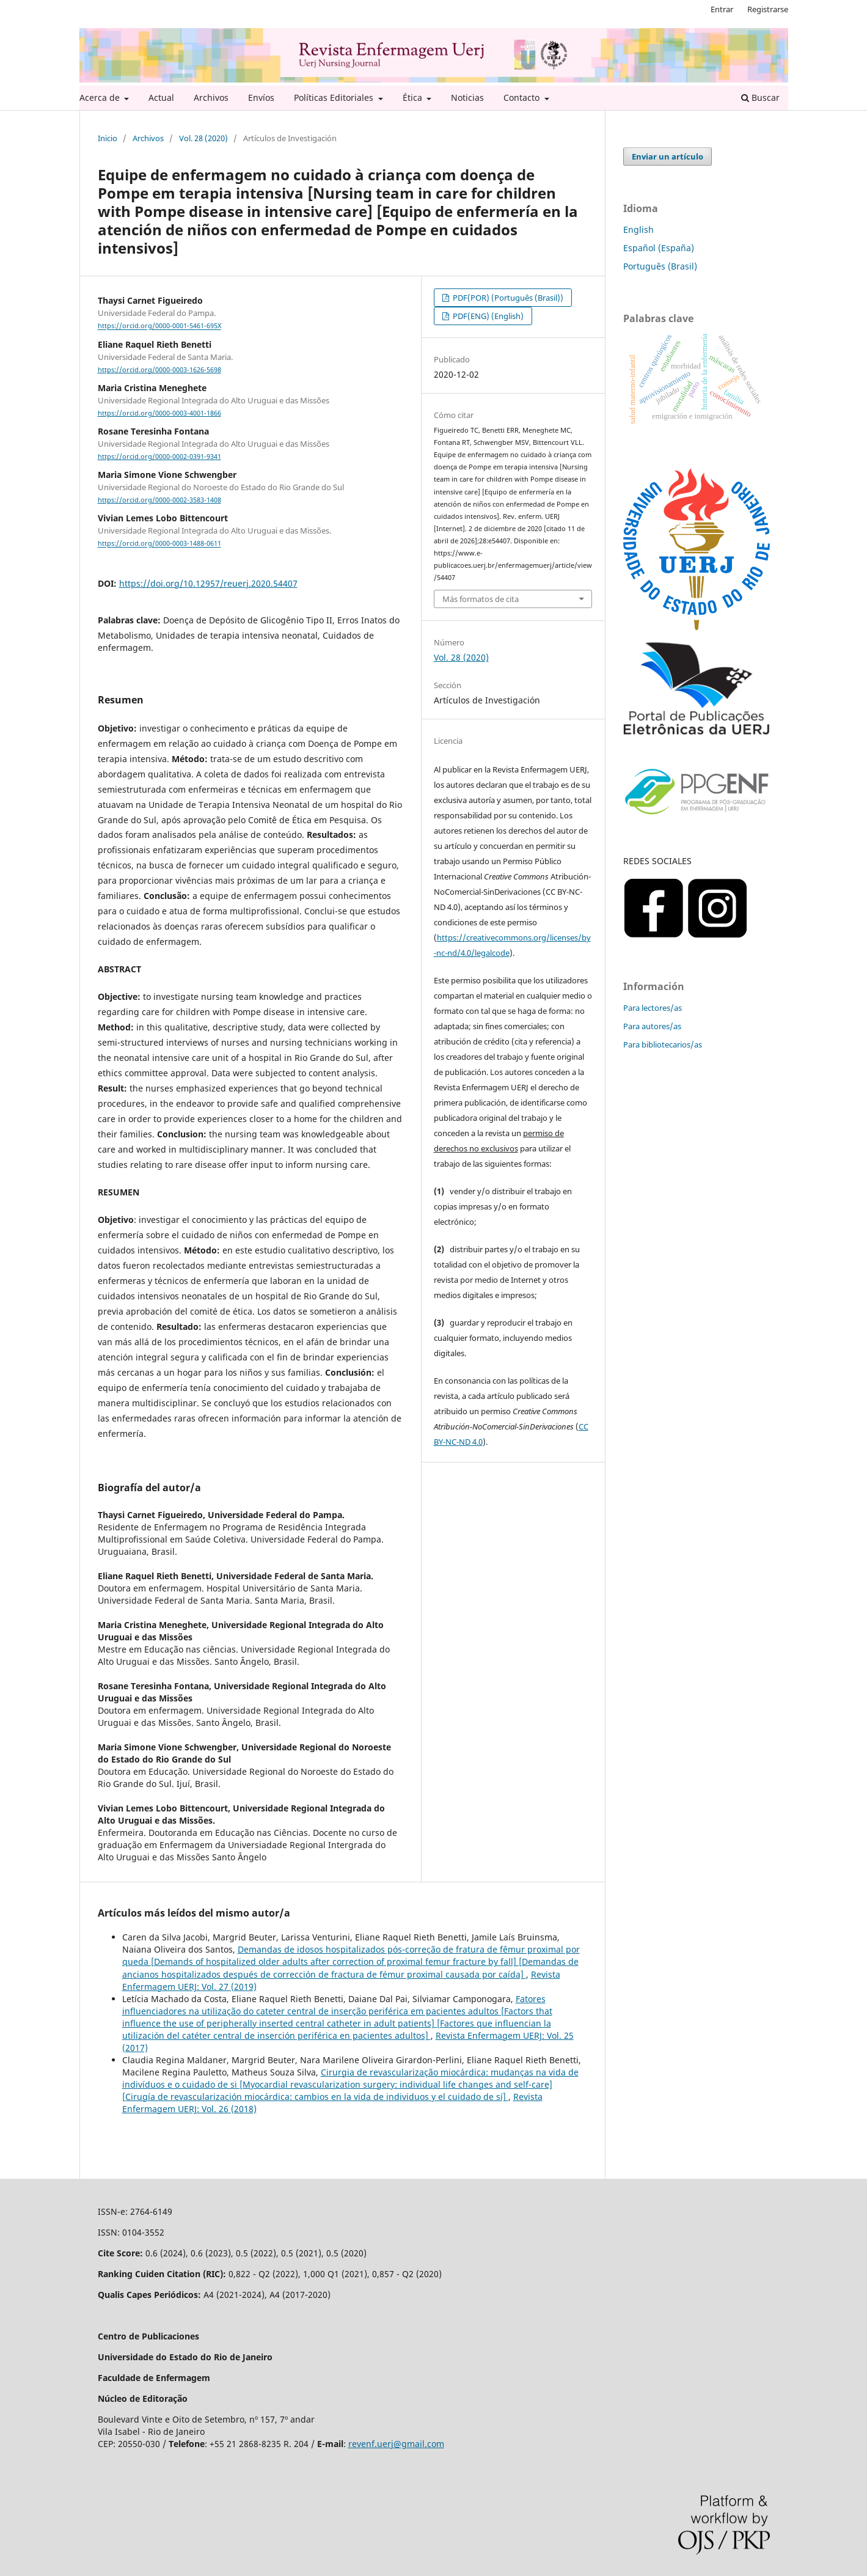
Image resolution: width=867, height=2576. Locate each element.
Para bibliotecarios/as (662, 1044)
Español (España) (658, 248)
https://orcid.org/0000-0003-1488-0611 (159, 544)
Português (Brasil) (660, 266)
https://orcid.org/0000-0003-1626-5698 (159, 369)
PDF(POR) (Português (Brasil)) (507, 297)
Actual (161, 97)
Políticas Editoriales (335, 97)
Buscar (760, 97)
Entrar (722, 9)
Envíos (261, 97)
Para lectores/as (652, 1007)
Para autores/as (652, 1026)
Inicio (107, 138)
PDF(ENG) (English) (487, 315)
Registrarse (767, 9)
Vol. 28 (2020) (203, 138)
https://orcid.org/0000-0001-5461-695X (159, 326)
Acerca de (100, 97)
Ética (414, 97)
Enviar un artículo (667, 156)
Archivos (211, 97)
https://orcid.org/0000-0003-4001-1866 (159, 413)
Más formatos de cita (480, 598)
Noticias (467, 97)
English (638, 229)
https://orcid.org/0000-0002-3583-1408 (159, 500)
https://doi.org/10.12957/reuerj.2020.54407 (208, 583)
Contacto (522, 97)
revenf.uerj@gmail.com (396, 2443)
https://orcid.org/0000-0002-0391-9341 (159, 456)
